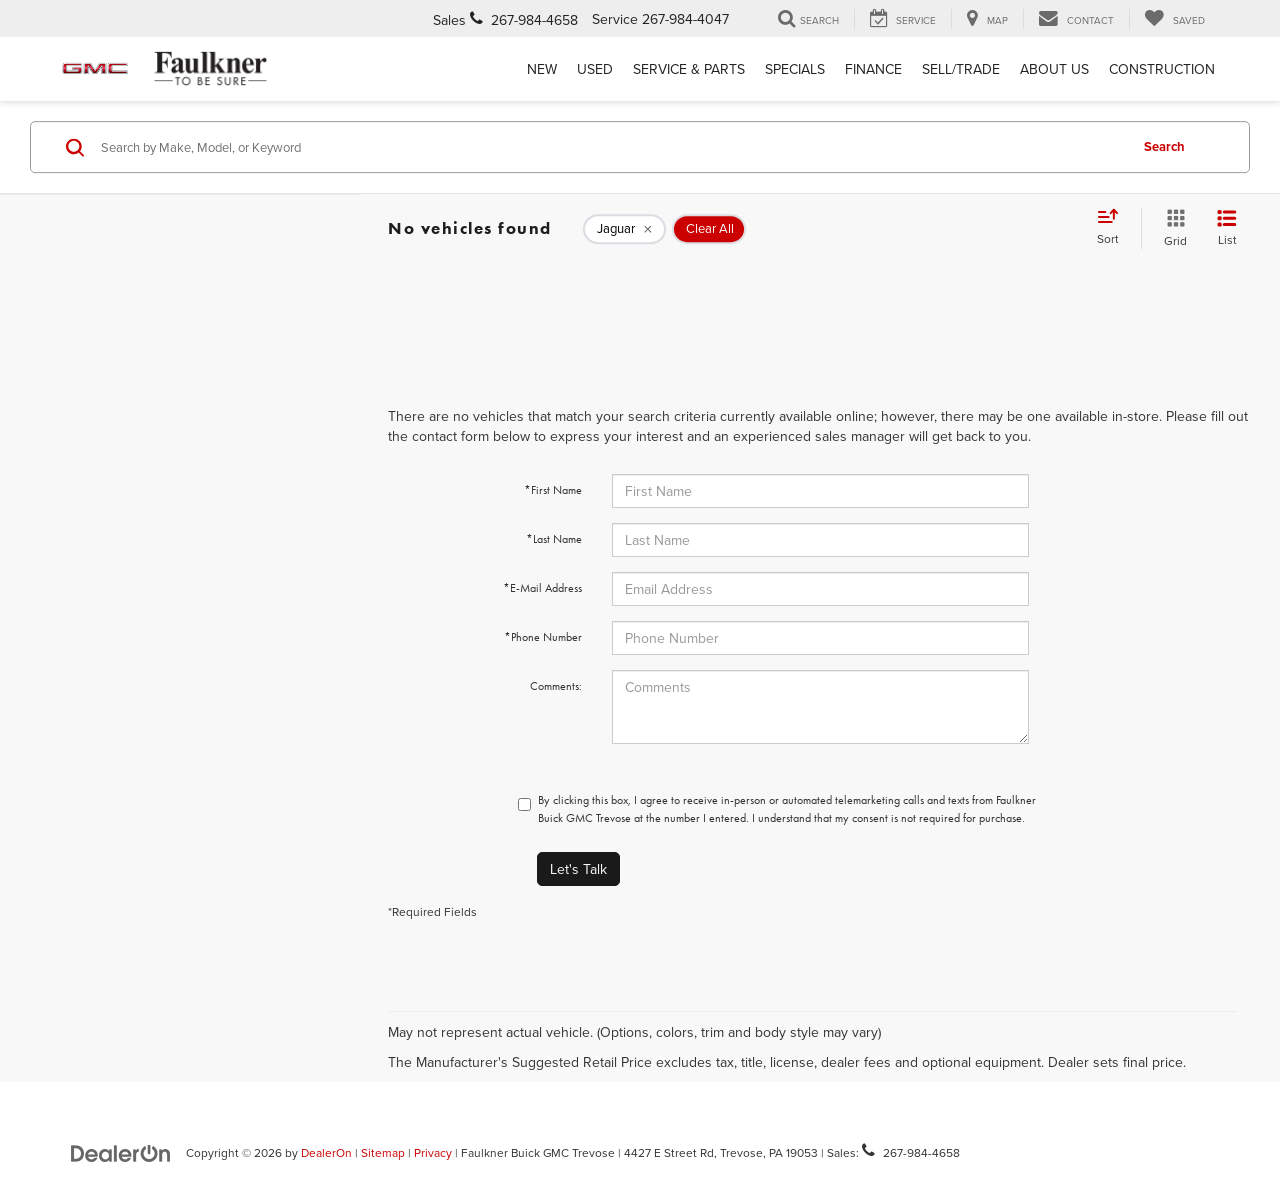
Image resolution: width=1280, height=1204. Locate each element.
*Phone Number (543, 637)
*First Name (553, 490)
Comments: (556, 686)
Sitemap (383, 1152)
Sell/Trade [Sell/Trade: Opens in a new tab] (961, 69)
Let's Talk (578, 869)
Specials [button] (795, 69)
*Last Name (554, 539)
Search (1164, 146)
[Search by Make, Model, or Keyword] (611, 147)
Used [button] (595, 69)
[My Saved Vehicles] (1174, 19)
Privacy (433, 1152)
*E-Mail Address (542, 588)
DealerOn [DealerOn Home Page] (326, 1152)
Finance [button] (873, 69)
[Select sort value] (1114, 228)
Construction (1162, 69)
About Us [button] (1054, 69)
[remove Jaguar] (624, 229)
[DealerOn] (121, 1152)
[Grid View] (1171, 228)
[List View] (1227, 228)
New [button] (542, 69)
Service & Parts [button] (689, 69)
